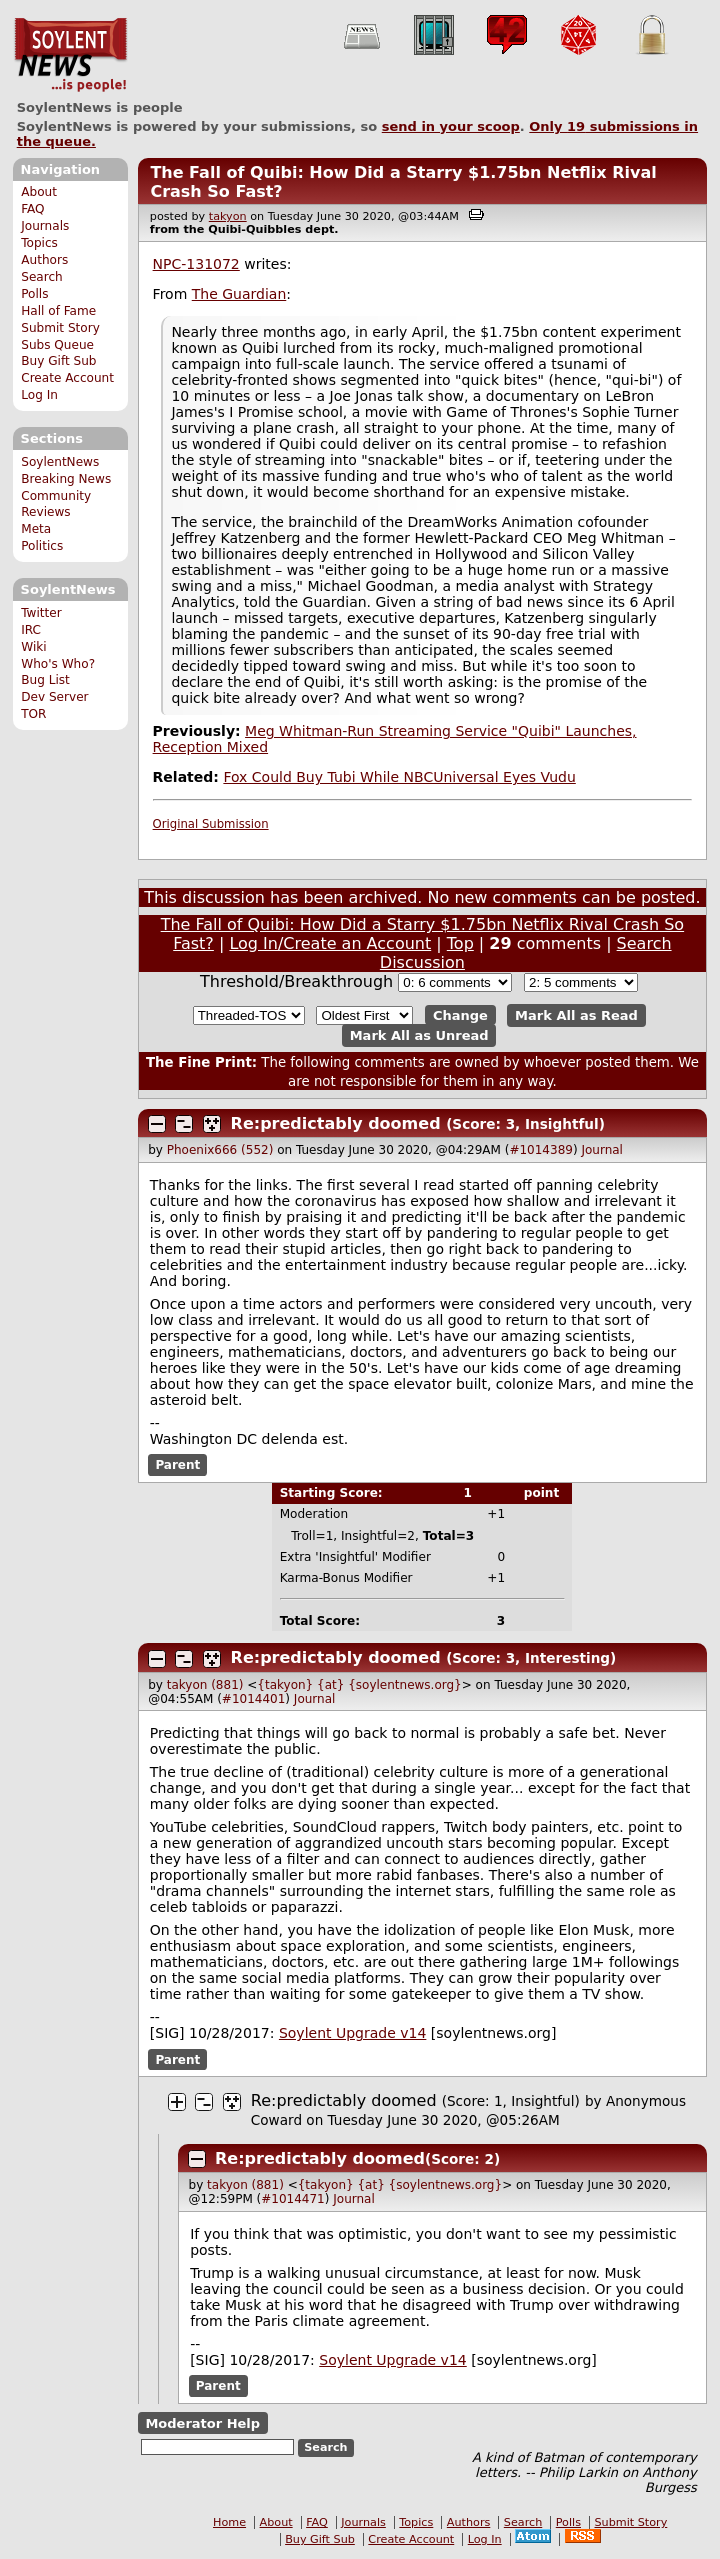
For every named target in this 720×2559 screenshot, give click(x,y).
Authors (44, 260)
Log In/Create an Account (330, 943)
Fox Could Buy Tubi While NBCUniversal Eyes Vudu (399, 777)
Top (460, 943)
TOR (33, 714)
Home (229, 2522)
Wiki (33, 647)
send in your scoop (451, 126)
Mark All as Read (576, 1015)
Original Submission (211, 824)
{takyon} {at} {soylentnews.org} (359, 1685)
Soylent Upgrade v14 (352, 2033)
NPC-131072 (196, 264)
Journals (45, 226)
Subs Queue (57, 345)
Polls (34, 294)
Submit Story (60, 328)
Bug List (45, 680)
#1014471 (293, 2199)
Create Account (67, 378)
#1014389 (541, 1150)
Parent (177, 1465)
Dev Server (54, 697)
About (39, 192)
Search (42, 277)
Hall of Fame (58, 311)
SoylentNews (70, 55)
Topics (39, 243)
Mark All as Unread (419, 1035)
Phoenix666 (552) (220, 1150)
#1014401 (254, 1699)
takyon (228, 216)
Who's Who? (58, 664)
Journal (602, 1150)
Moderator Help (202, 2422)
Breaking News (66, 479)
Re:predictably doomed (336, 1123)
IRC (31, 630)
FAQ (32, 209)
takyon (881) (205, 1685)
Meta (36, 529)
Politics (42, 546)
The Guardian (239, 294)
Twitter (41, 613)
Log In (39, 395)
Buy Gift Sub (58, 361)
